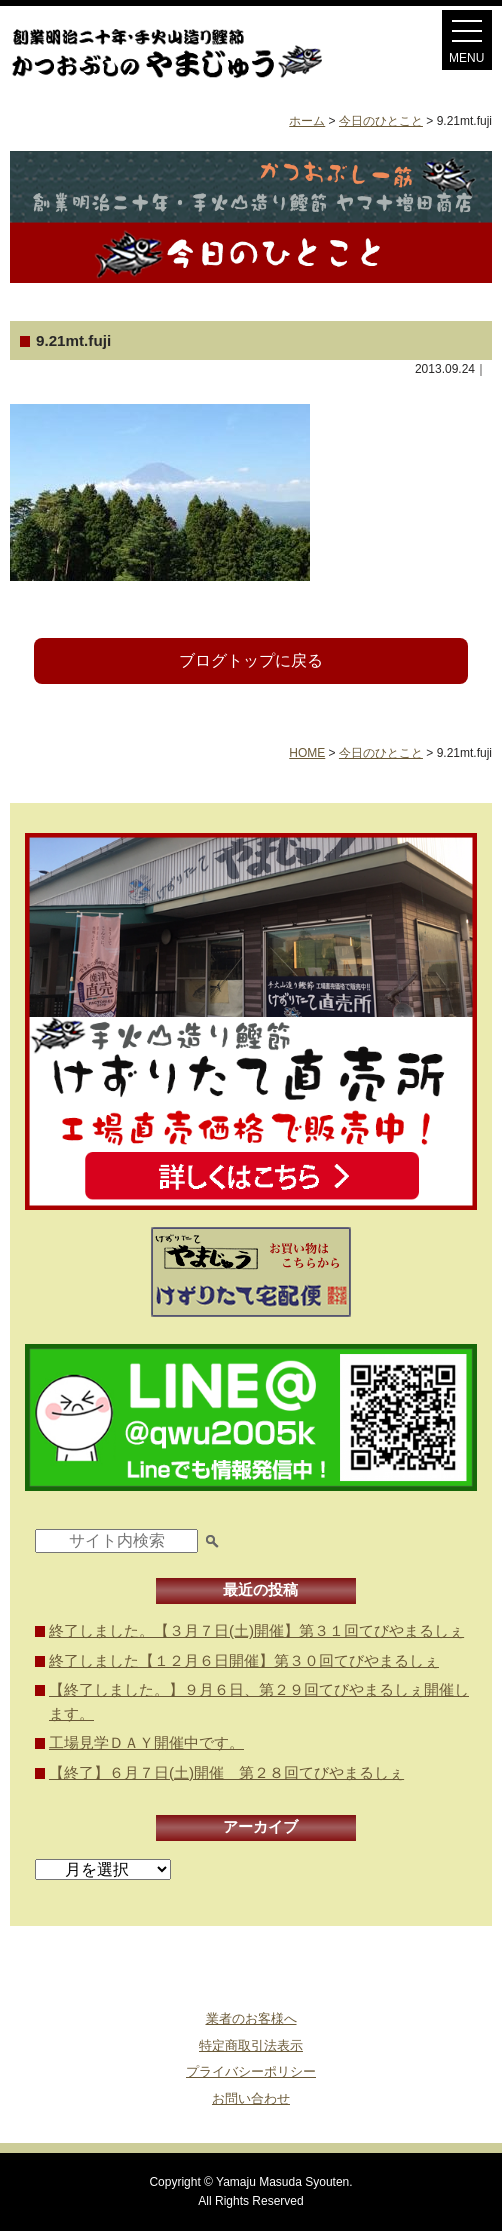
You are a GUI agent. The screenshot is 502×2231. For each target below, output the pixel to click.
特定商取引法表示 (251, 2045)
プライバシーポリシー (251, 2071)
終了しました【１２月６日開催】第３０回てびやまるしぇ (244, 1660)
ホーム (307, 121)
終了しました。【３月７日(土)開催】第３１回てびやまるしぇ (256, 1630)
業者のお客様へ (251, 2018)
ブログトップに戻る (251, 660)
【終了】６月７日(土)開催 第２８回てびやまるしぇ (226, 1772)
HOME (307, 753)
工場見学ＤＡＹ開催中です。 (146, 1742)
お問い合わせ (251, 2098)
